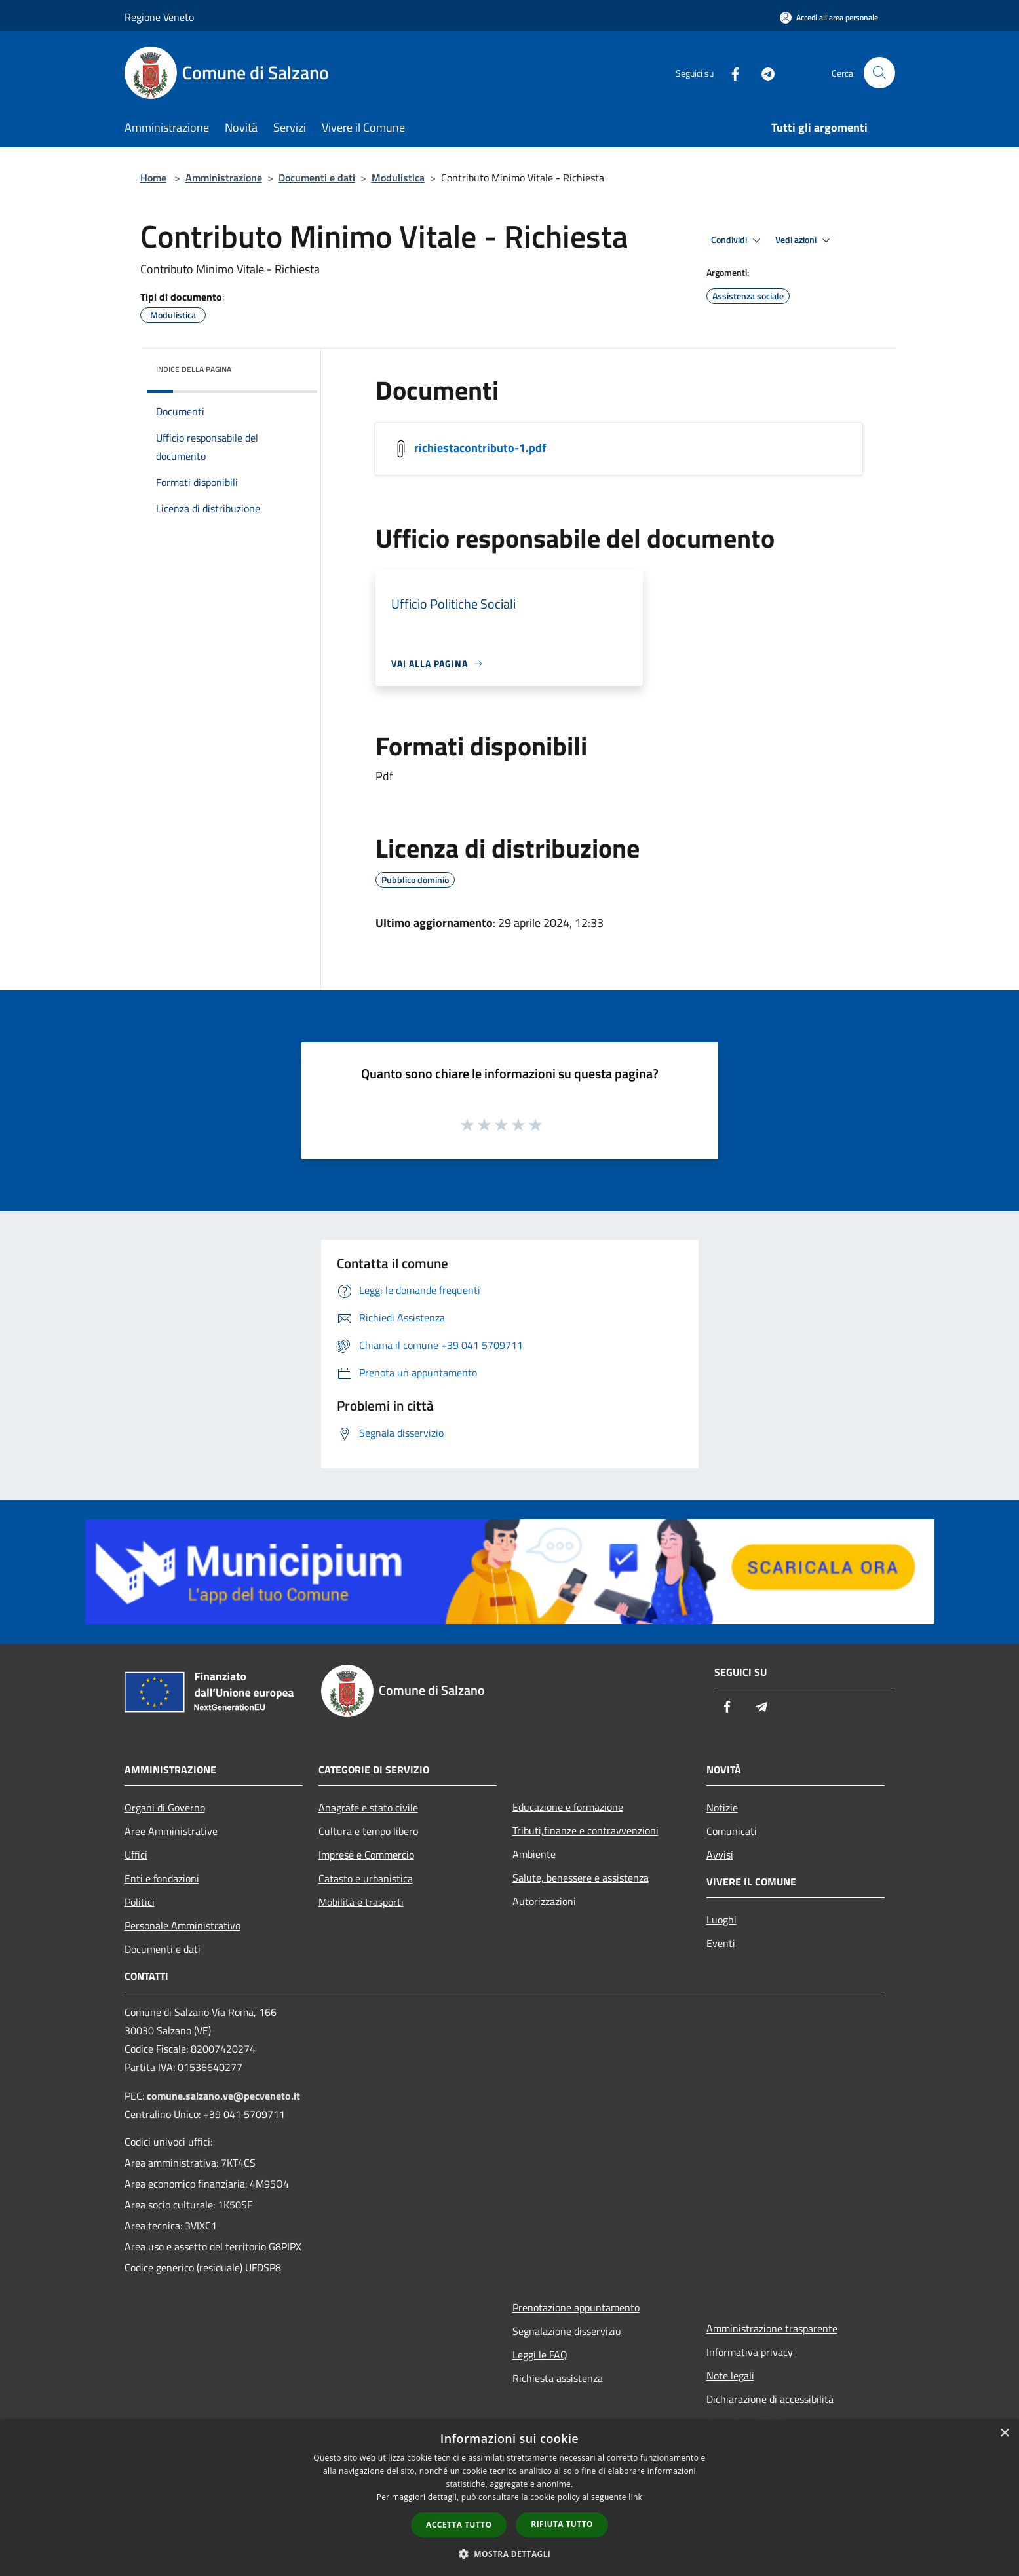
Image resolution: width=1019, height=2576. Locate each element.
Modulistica (398, 177)
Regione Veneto (159, 17)
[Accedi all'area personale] (829, 17)
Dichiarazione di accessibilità (770, 2399)
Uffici (136, 1855)
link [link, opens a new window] (635, 2497)
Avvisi (719, 1855)
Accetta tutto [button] (458, 2524)
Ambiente (534, 1854)
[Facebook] (730, 72)
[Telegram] (763, 72)
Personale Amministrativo (182, 1925)
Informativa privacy (749, 2352)
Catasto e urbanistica (365, 1878)
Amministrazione (223, 177)
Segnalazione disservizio (566, 2331)
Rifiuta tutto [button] (562, 2523)
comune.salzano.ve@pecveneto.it (223, 2096)
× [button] (1004, 2433)
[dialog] (509, 2497)
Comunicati (731, 1831)
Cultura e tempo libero (368, 1831)
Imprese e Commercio (366, 1855)
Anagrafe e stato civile (368, 1807)
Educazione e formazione (567, 1807)
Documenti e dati (317, 177)
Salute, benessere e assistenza (580, 1877)
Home (153, 177)
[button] (510, 2553)
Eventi (720, 1943)
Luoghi (721, 1919)
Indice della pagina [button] (193, 369)
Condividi (738, 240)
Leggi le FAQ (539, 2354)
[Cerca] (879, 72)
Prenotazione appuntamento (576, 2307)
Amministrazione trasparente (771, 2328)
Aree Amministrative (171, 1831)
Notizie (722, 1807)
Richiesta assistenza (557, 2378)
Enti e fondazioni (162, 1878)
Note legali (730, 2375)
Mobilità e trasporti (361, 1902)
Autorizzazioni (544, 1901)
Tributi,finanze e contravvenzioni (585, 1830)
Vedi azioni (804, 240)
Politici (140, 1902)
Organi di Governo (165, 1807)
